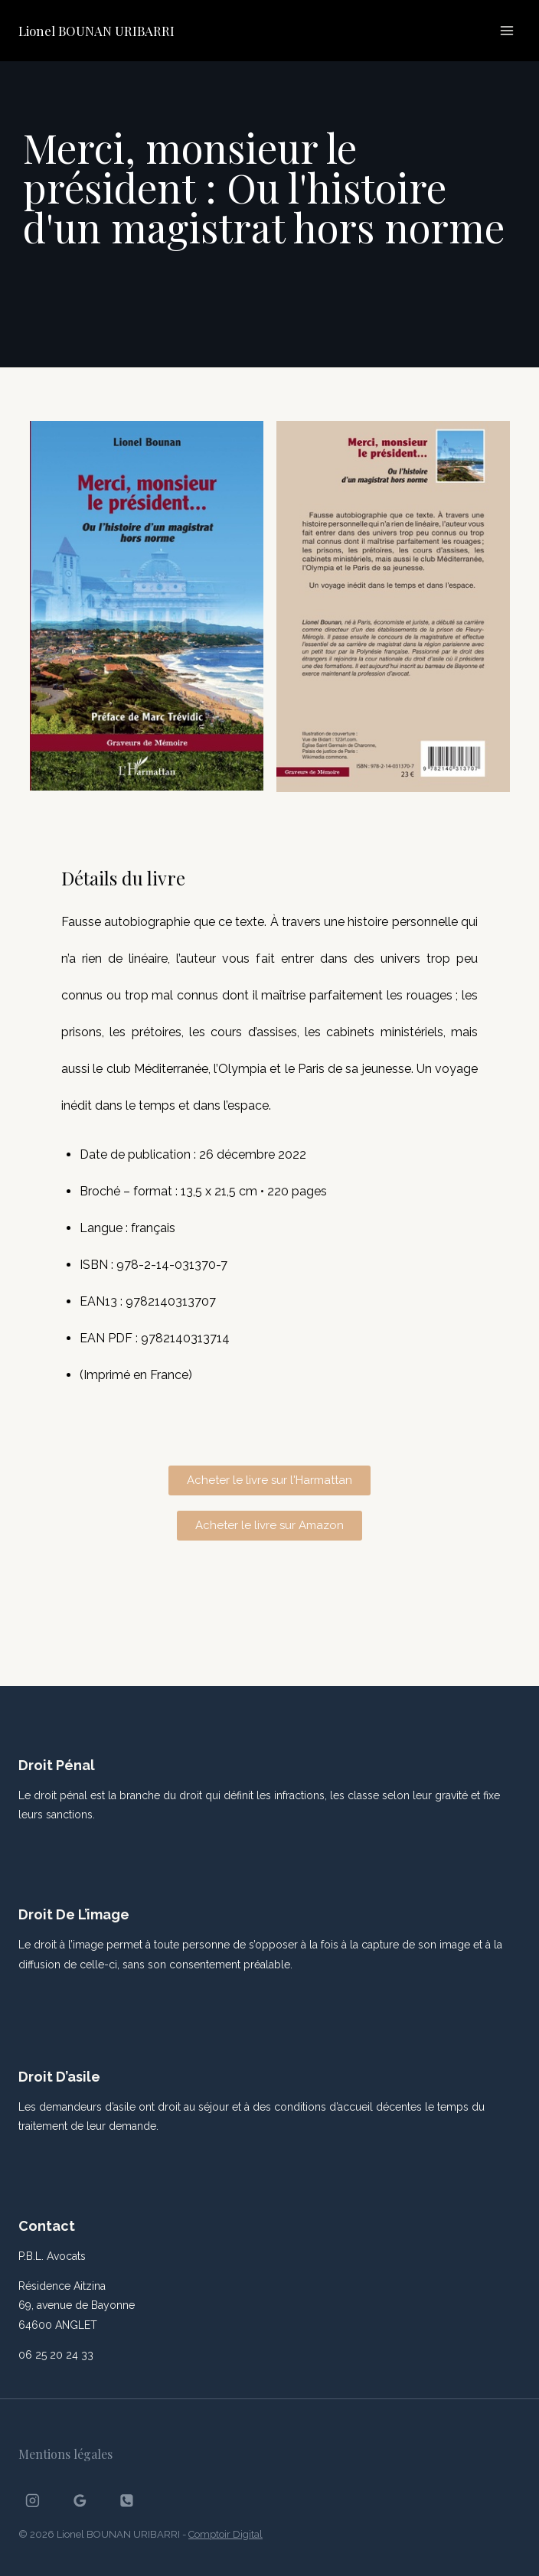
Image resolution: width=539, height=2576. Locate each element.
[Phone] (127, 2501)
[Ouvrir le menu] (506, 30)
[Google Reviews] (79, 2501)
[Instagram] (32, 2501)
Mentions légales (65, 2454)
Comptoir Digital (225, 2534)
